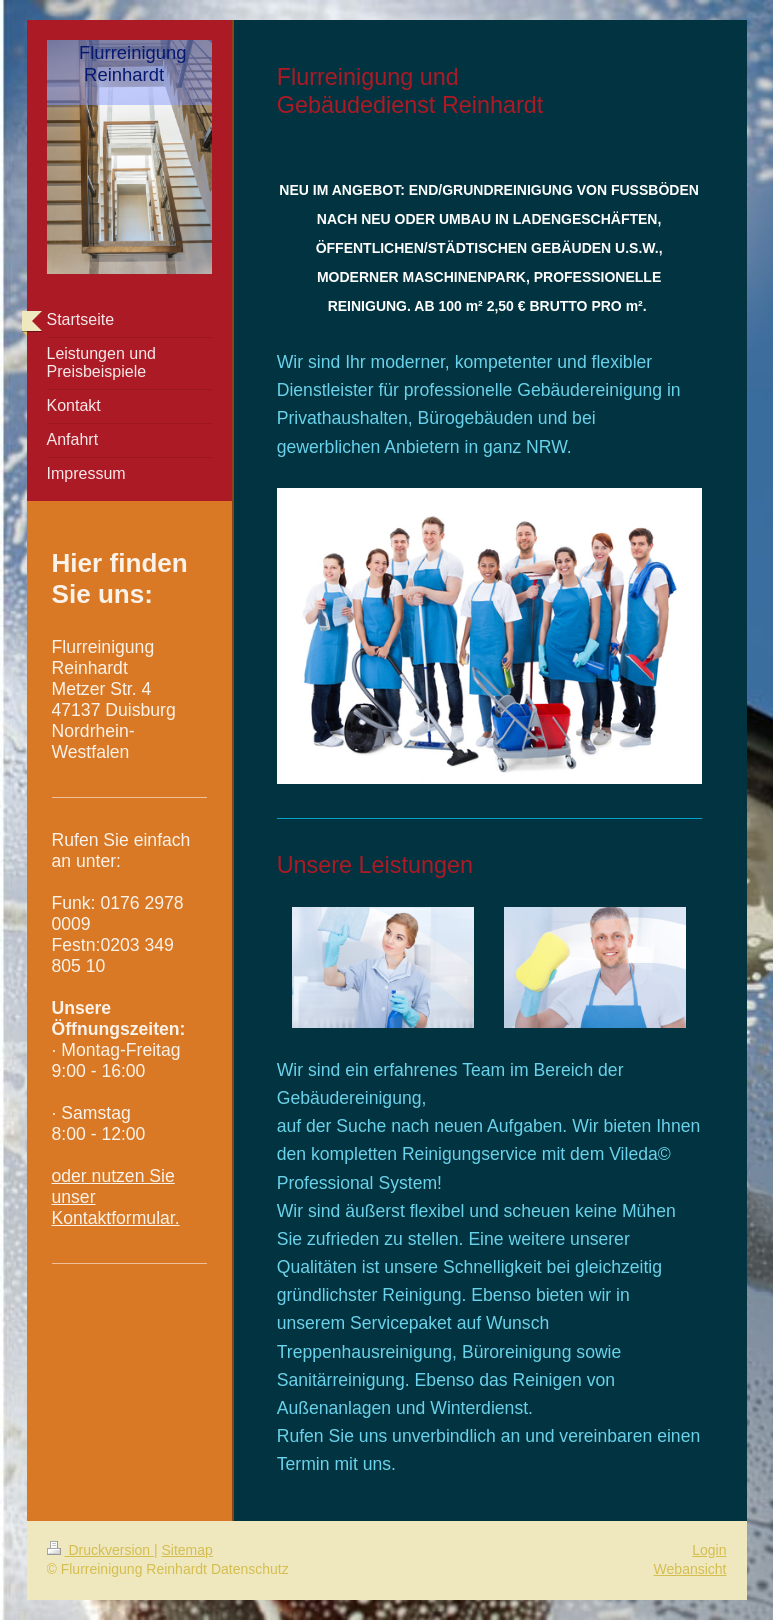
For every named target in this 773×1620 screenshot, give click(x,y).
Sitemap (187, 1550)
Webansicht (690, 1569)
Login (709, 1550)
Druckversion (100, 1550)
